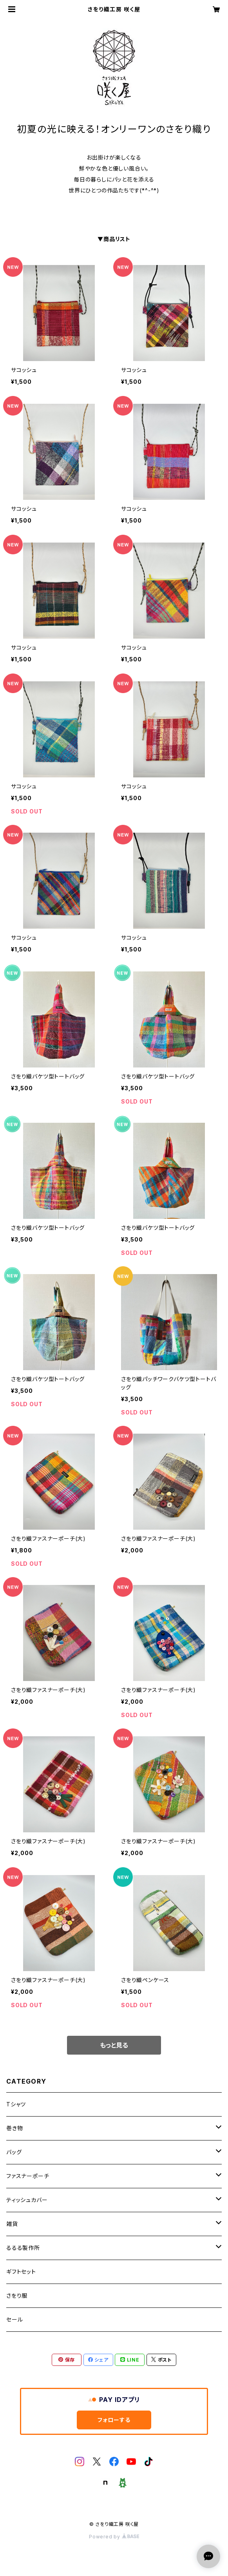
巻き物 (14, 2128)
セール (14, 2319)
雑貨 (12, 2223)
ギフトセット (21, 2271)
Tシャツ (16, 2104)
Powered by (114, 2537)
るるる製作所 (23, 2247)
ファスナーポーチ (27, 2176)
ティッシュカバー (26, 2200)
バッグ (14, 2152)
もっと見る (114, 2045)
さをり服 (16, 2295)
